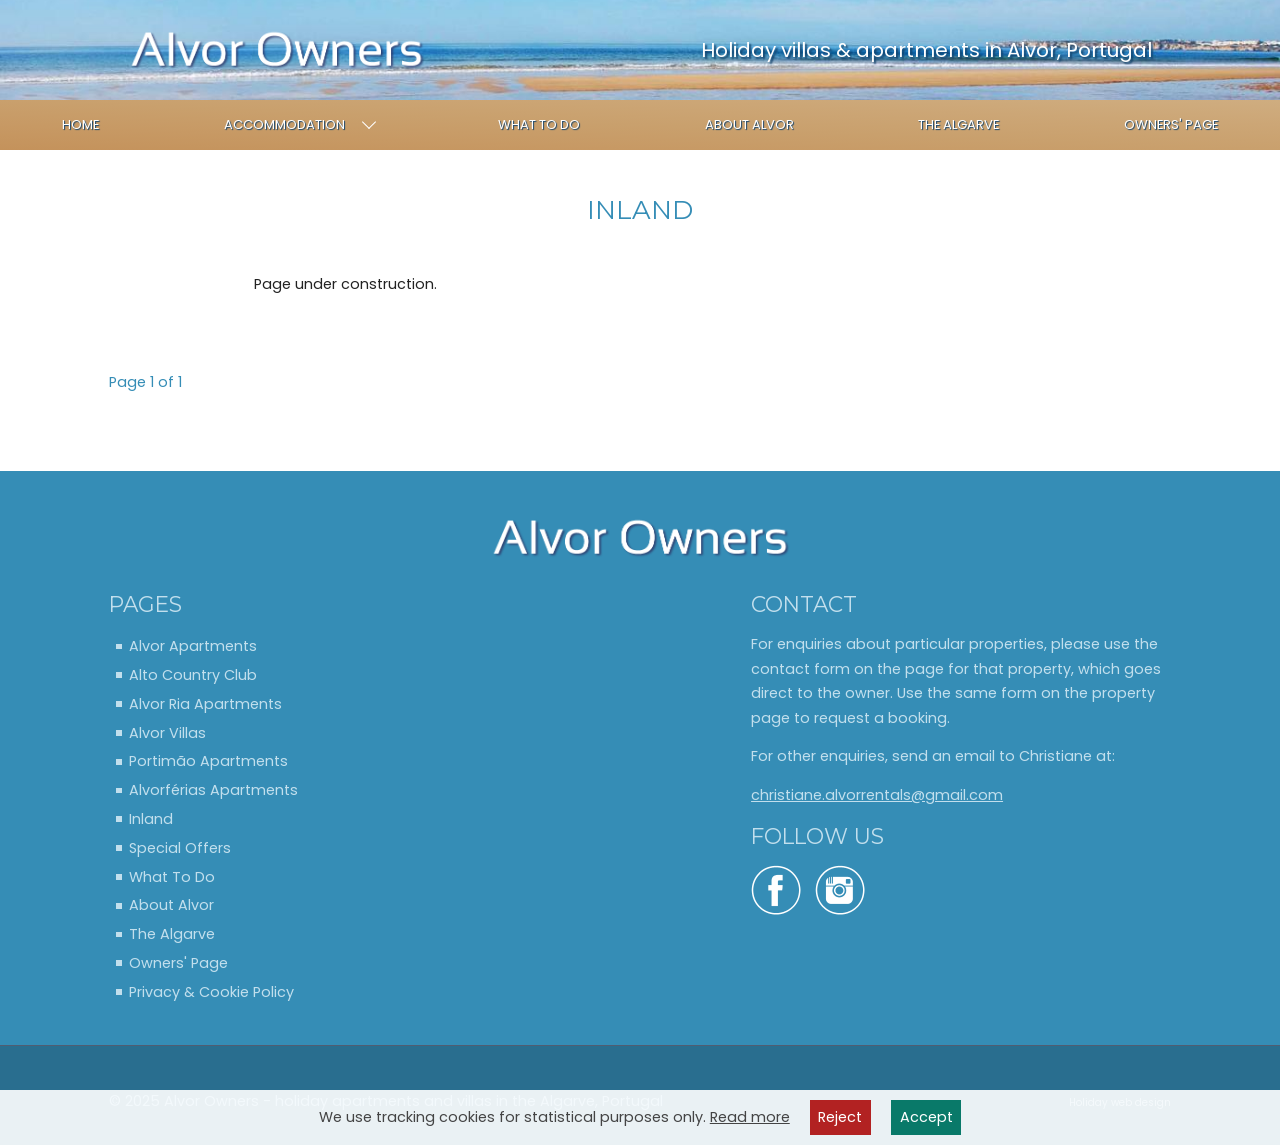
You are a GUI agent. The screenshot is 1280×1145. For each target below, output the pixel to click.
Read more (750, 1117)
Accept (926, 1117)
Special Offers (180, 848)
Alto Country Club (193, 675)
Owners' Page (1171, 124)
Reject (840, 1117)
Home (80, 124)
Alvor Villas (167, 733)
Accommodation (300, 124)
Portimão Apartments (208, 761)
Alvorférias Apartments (213, 790)
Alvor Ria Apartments (205, 704)
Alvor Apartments (193, 646)
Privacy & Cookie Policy (211, 992)
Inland (151, 819)
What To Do (539, 124)
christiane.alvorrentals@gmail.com (877, 795)
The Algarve (958, 124)
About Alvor (749, 124)
